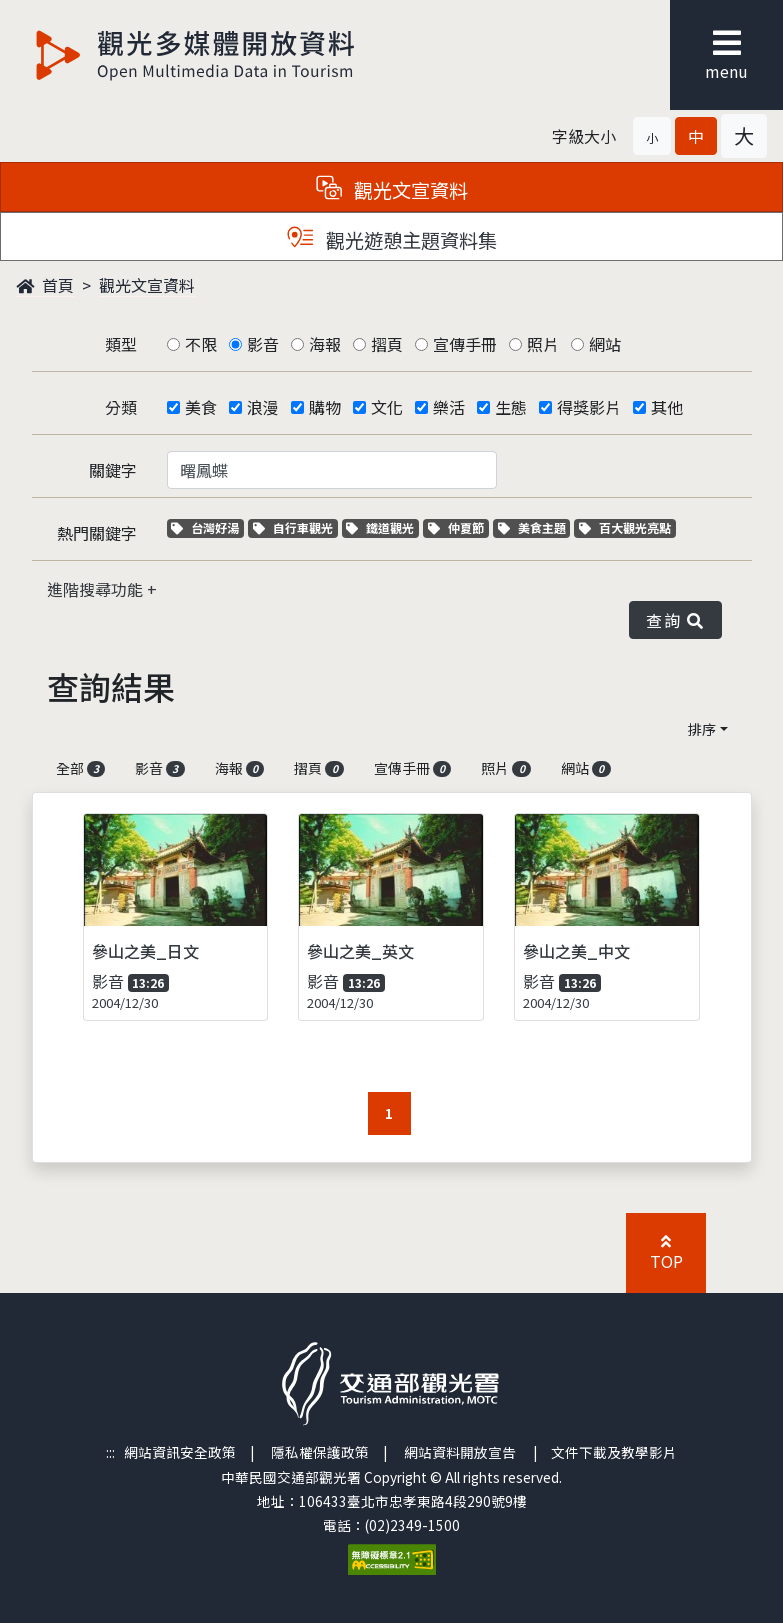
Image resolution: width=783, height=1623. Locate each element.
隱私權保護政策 (320, 1452)
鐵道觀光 (382, 527)
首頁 (45, 285)
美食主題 (534, 527)
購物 (325, 407)
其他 (667, 407)
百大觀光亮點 (625, 527)
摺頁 (387, 344)
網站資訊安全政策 (180, 1452)
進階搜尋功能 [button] (97, 589)
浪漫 (263, 407)
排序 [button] (702, 729)
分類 (121, 407)
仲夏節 (458, 527)
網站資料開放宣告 (460, 1452)
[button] (652, 136)
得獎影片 (589, 407)
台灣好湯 (207, 527)
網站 (605, 344)
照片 (543, 344)
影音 (263, 344)
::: (110, 1452)
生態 (511, 407)
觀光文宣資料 (147, 285)
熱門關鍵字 (97, 533)
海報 (325, 344)
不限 (201, 344)
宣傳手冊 (465, 344)
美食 (201, 407)
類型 (121, 344)
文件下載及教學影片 (614, 1452)
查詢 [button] (675, 620)
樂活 (449, 407)
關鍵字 (113, 470)
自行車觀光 (293, 527)
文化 (387, 407)
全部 (81, 768)
